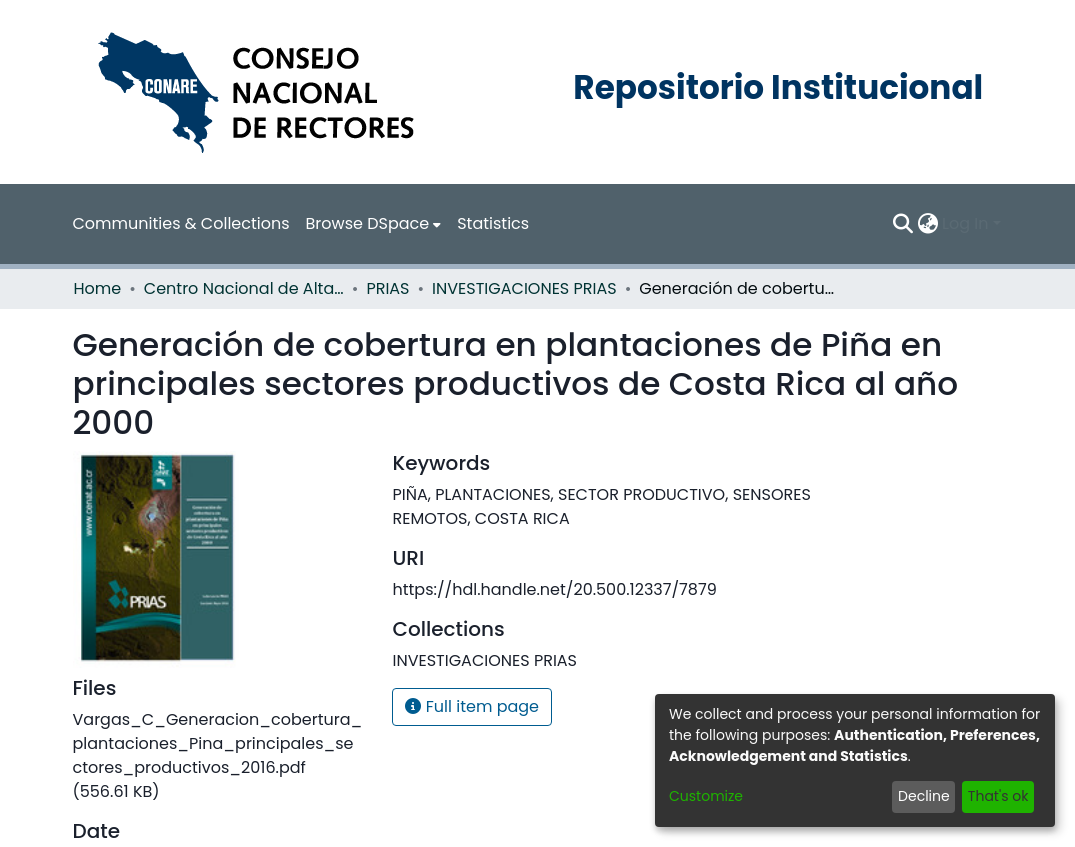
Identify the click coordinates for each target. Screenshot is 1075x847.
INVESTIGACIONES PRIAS (524, 288)
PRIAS (387, 288)
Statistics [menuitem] (493, 223)
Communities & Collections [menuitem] (181, 223)
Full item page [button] (472, 706)
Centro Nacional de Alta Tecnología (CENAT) (244, 288)
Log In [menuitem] (965, 223)
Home (98, 288)
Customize (706, 796)
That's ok (998, 796)
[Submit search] (902, 224)
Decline (924, 796)
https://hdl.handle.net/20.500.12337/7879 (554, 589)
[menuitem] (374, 224)
